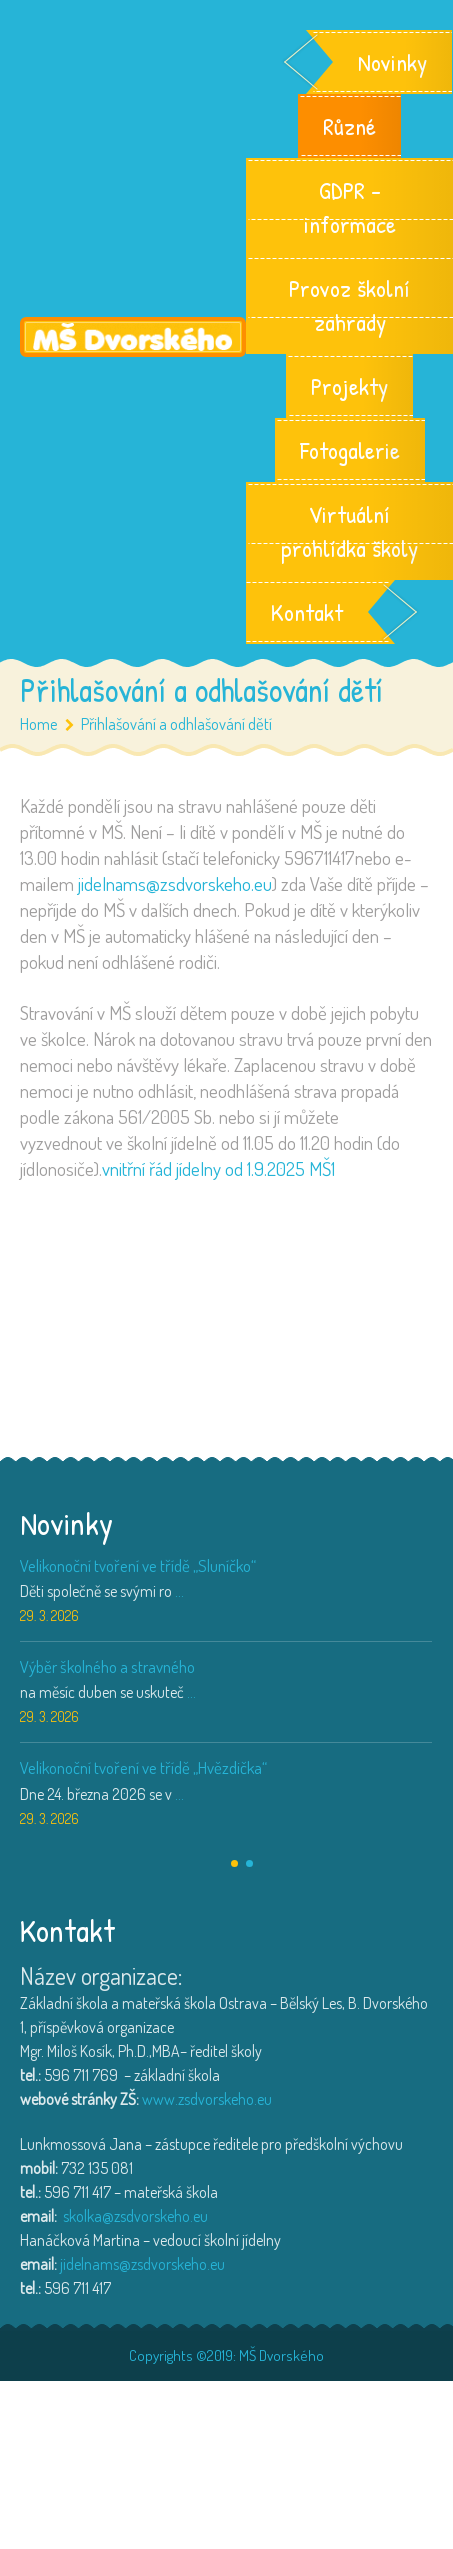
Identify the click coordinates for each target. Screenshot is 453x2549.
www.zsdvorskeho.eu (207, 2099)
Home (39, 723)
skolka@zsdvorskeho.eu (135, 2216)
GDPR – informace (349, 207)
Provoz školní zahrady (349, 305)
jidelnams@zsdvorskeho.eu (175, 883)
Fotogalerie (350, 450)
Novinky (392, 62)
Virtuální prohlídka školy (349, 531)
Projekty (349, 386)
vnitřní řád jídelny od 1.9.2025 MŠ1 (218, 1168)
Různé (349, 126)
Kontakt (307, 612)
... (179, 1591)
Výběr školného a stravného (107, 1666)
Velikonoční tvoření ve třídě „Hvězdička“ (143, 1767)
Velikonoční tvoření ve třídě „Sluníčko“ (138, 1565)
